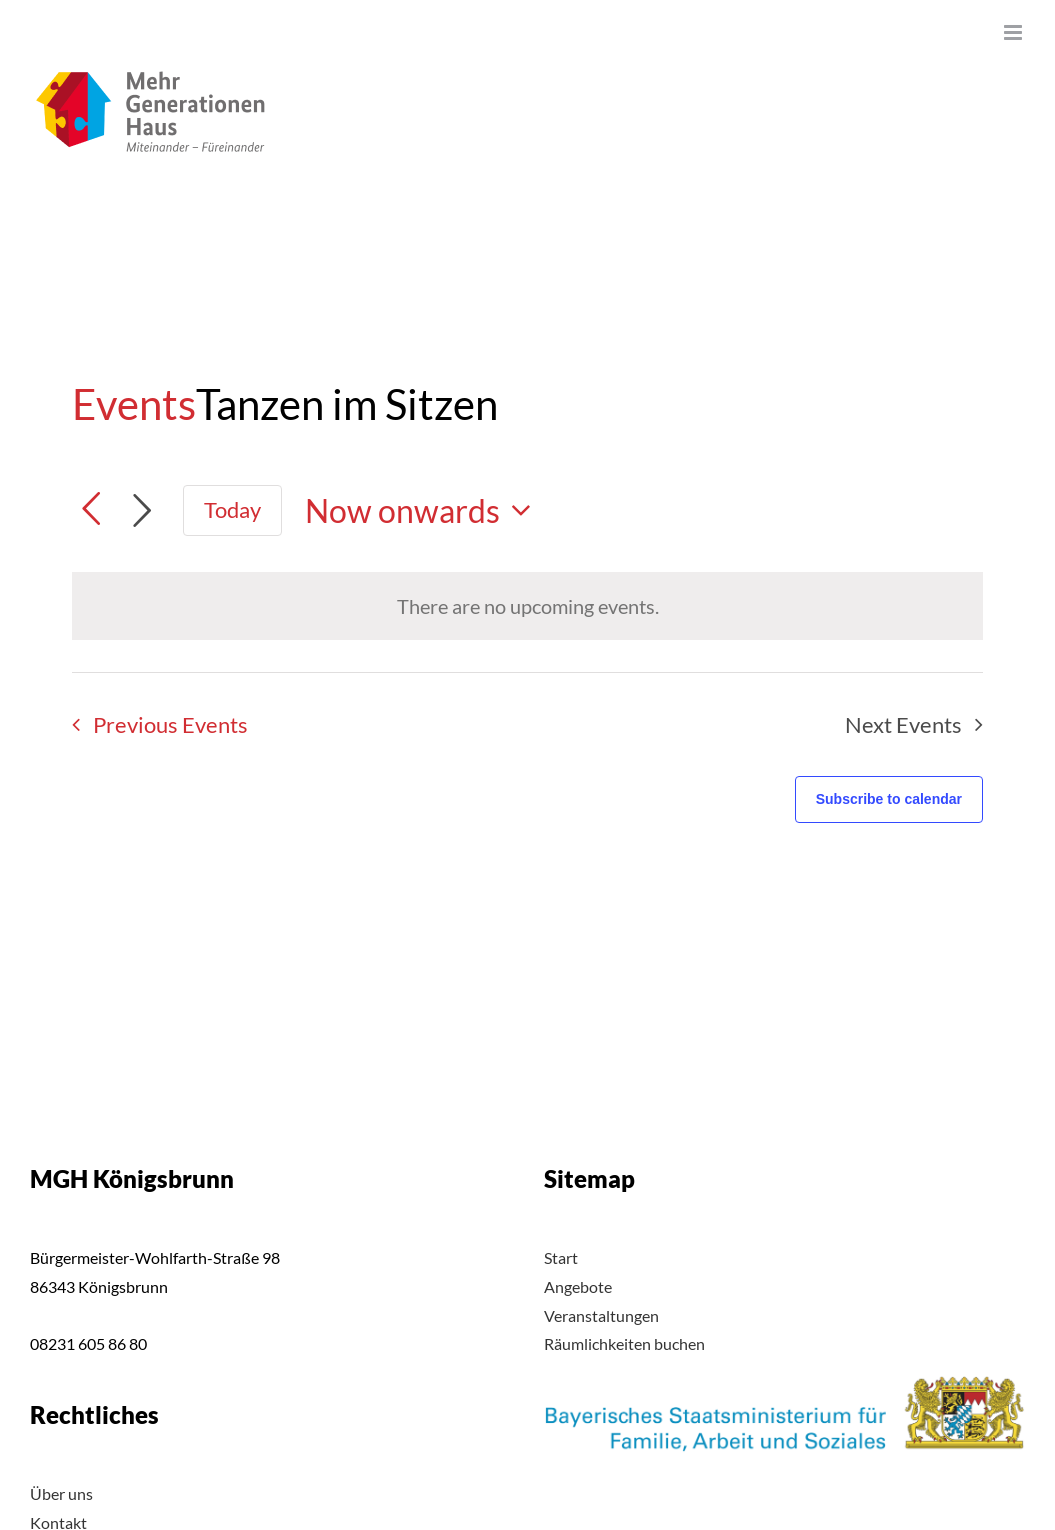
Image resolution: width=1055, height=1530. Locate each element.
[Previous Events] (153, 725)
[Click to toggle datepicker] (424, 510)
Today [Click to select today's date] (232, 509)
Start (561, 1257)
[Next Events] (142, 511)
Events (134, 404)
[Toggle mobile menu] (1014, 32)
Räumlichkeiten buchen (624, 1343)
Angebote (578, 1286)
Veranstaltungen (601, 1315)
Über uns (61, 1493)
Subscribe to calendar (889, 799)
